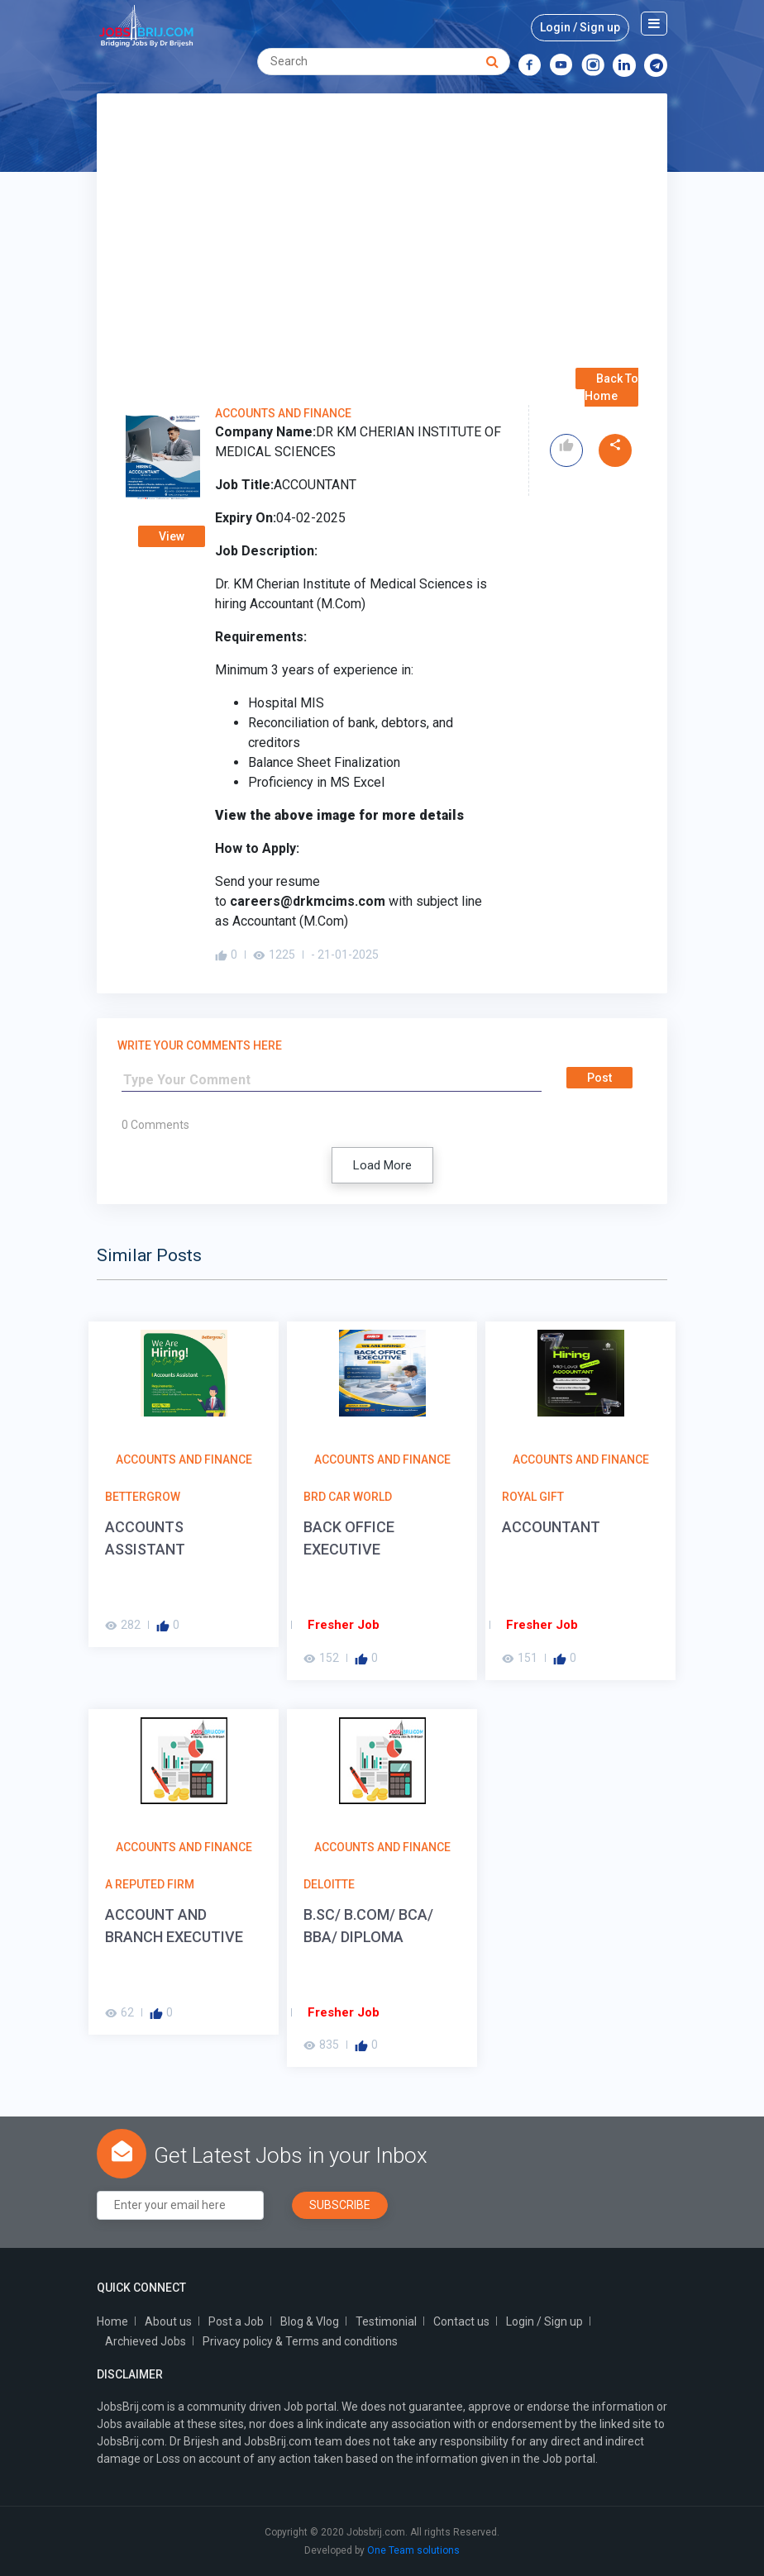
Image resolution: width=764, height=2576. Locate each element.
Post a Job (236, 2321)
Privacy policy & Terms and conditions (300, 2341)
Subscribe (339, 2205)
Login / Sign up (580, 27)
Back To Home (611, 387)
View (171, 536)
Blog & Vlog (309, 2321)
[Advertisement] (382, 246)
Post (599, 1077)
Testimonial (386, 2321)
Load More (382, 1165)
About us (168, 2321)
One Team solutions (413, 2550)
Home (112, 2321)
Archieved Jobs (145, 2341)
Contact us (461, 2321)
